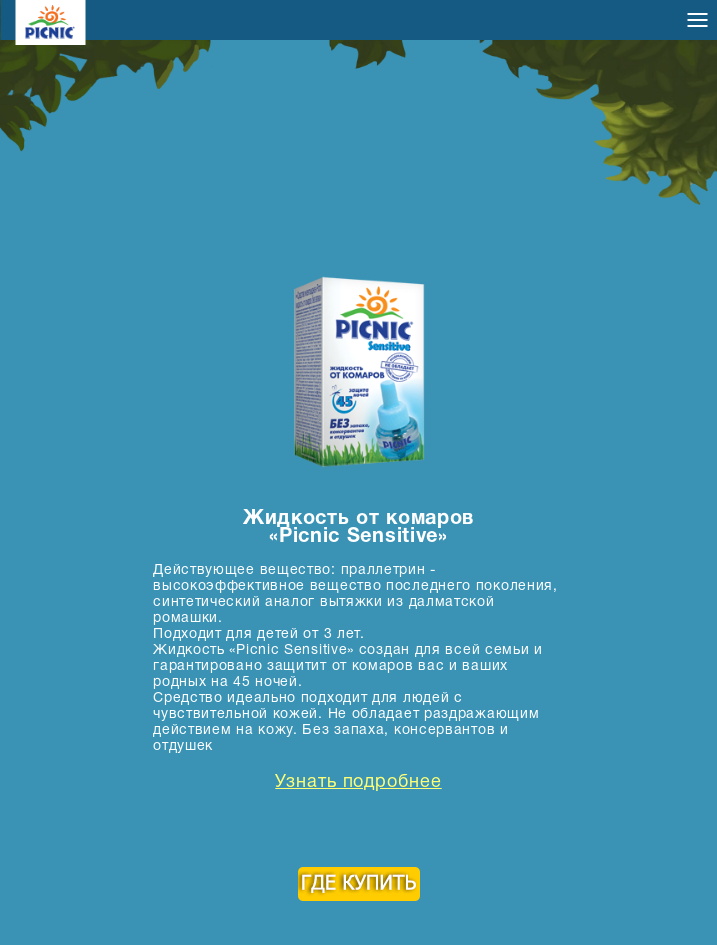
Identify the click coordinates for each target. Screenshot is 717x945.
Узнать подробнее (358, 783)
